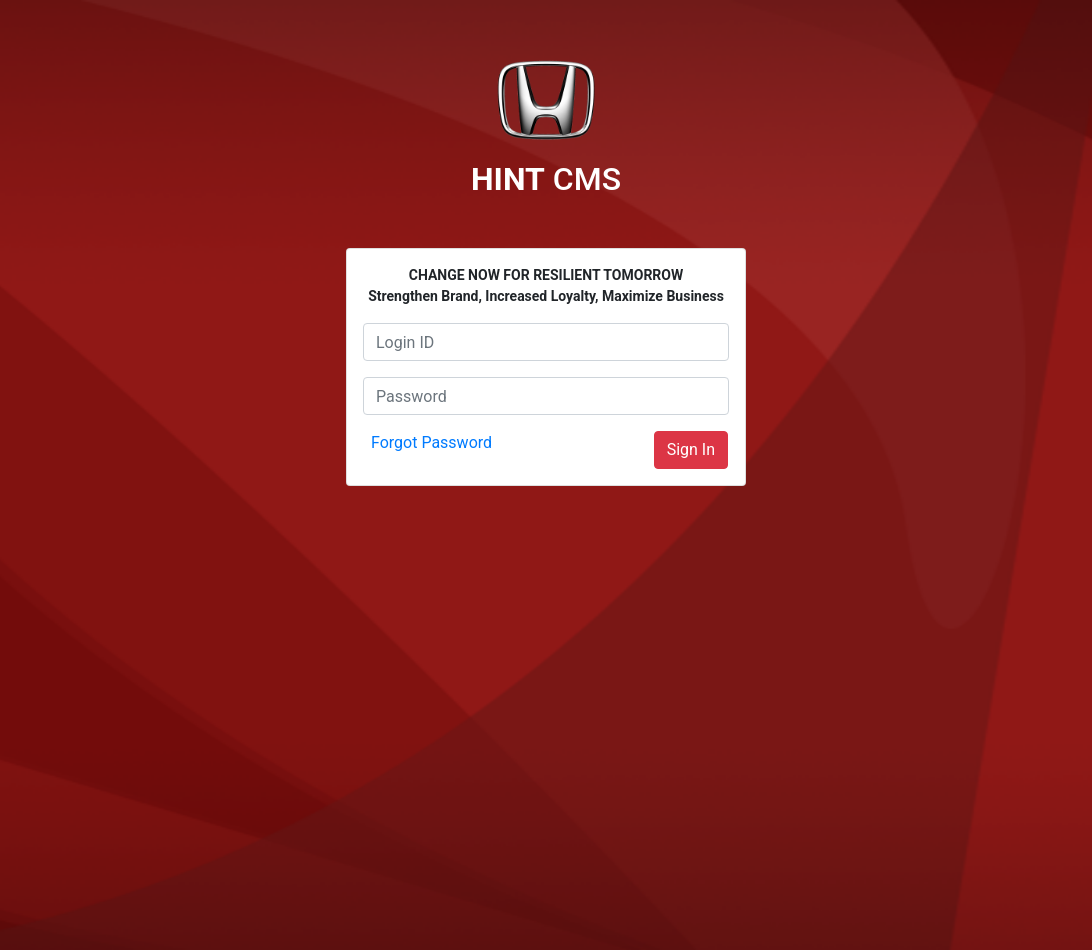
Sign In (691, 449)
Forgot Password (431, 442)
